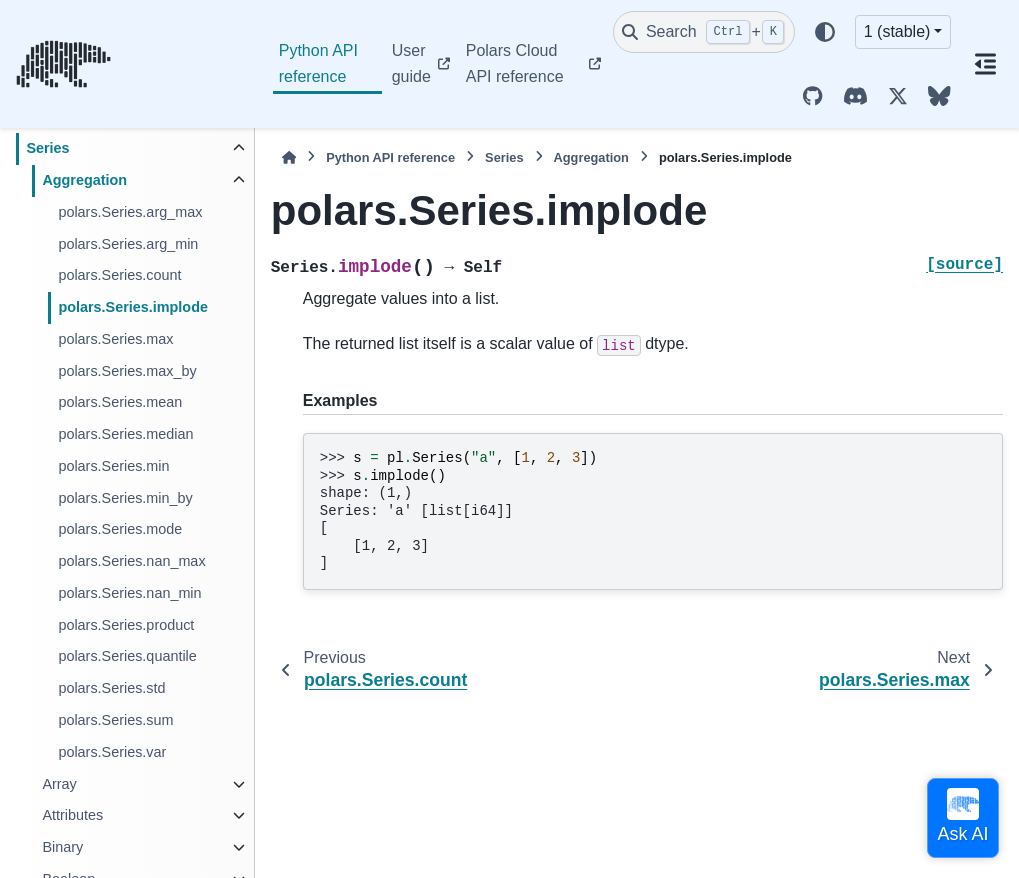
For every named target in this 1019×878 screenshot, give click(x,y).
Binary (62, 847)
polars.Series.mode (120, 529)
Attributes (72, 815)
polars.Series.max (115, 339)
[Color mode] (825, 32)
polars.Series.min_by (125, 498)
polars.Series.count (119, 275)
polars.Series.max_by (127, 371)
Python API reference (318, 63)
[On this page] (985, 64)
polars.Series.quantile (127, 656)
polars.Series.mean (120, 402)
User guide (411, 63)
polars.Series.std (111, 688)
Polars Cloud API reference (515, 63)
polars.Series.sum (115, 720)
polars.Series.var (112, 752)
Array (59, 784)
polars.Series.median (125, 434)
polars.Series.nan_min (129, 593)
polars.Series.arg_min (128, 244)
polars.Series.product (126, 625)
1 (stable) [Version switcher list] (897, 31)
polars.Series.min (113, 466)
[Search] (704, 32)
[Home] (289, 157)
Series (47, 148)
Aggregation (84, 180)
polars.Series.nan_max (131, 561)
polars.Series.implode (133, 307)
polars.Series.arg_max (130, 212)
